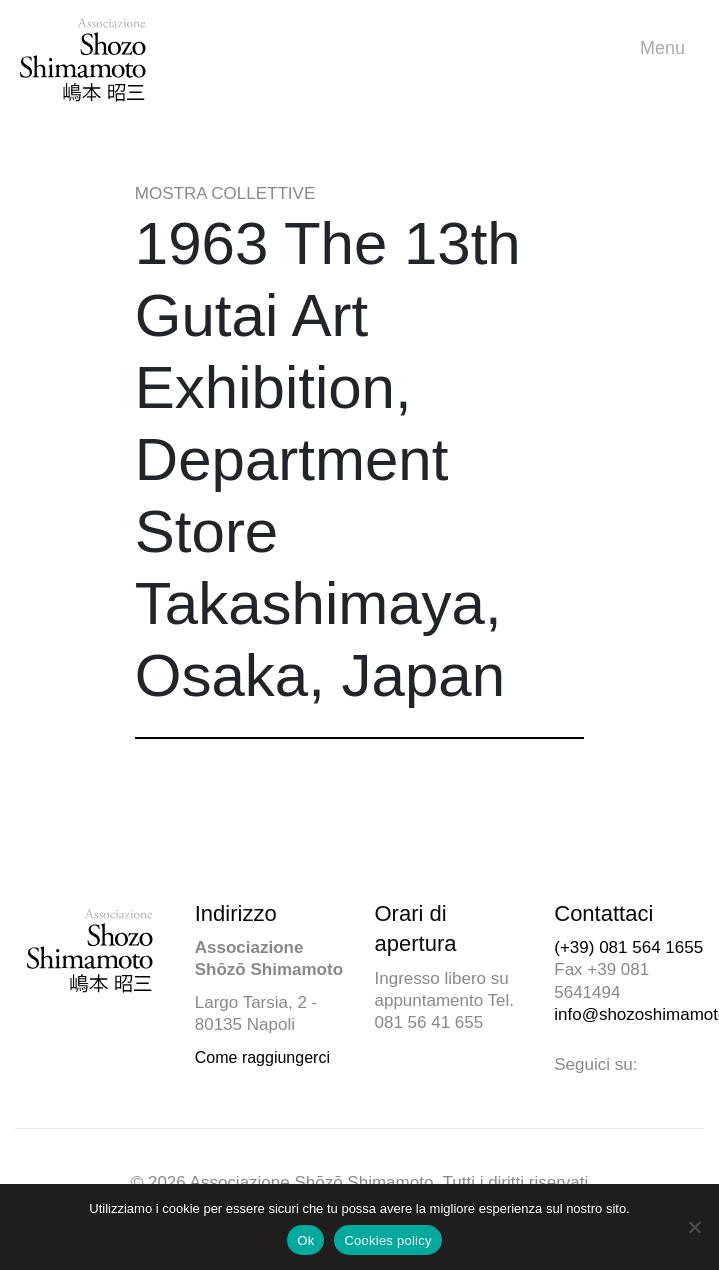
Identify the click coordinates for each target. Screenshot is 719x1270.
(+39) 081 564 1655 (628, 947)
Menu (667, 48)
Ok (305, 1240)
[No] (694, 1227)
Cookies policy (387, 1240)
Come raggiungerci (262, 1057)
